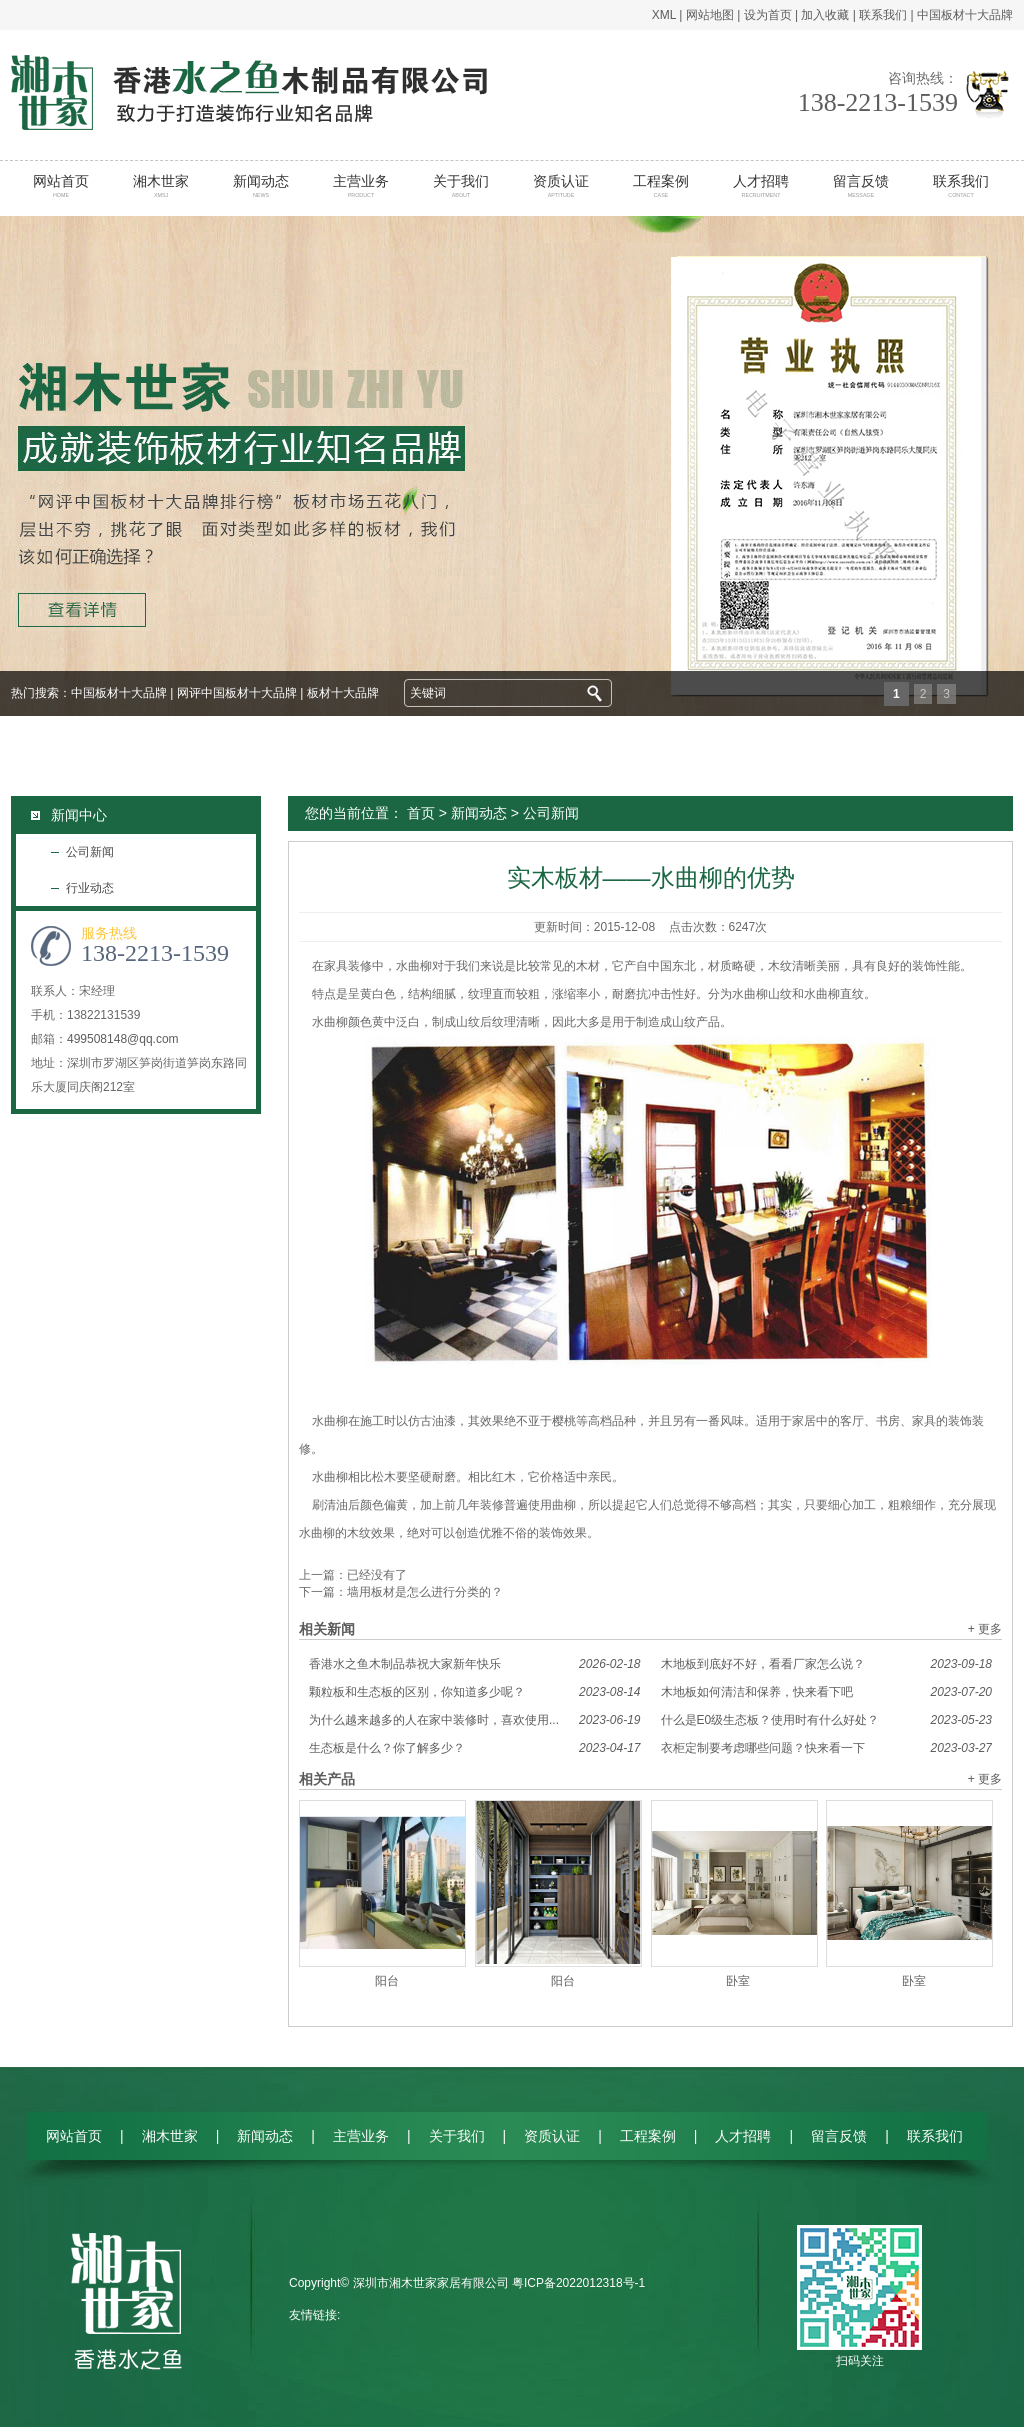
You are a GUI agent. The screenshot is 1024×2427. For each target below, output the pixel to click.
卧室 (738, 1981)
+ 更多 (985, 1629)
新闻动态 (261, 186)
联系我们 (883, 15)
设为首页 (768, 15)
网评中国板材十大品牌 (237, 693)
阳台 (387, 1981)
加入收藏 (825, 15)
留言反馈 (861, 186)
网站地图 (710, 15)
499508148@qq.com (123, 1039)
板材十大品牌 (343, 693)
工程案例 (661, 186)
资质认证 (561, 186)
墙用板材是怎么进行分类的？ (425, 1592)
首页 (421, 813)
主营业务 (361, 186)
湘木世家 (161, 186)
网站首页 (61, 186)
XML (664, 15)
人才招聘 (761, 186)
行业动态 (90, 888)
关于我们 (461, 186)
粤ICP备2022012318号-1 (578, 2283)
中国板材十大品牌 (965, 15)
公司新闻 (90, 852)
